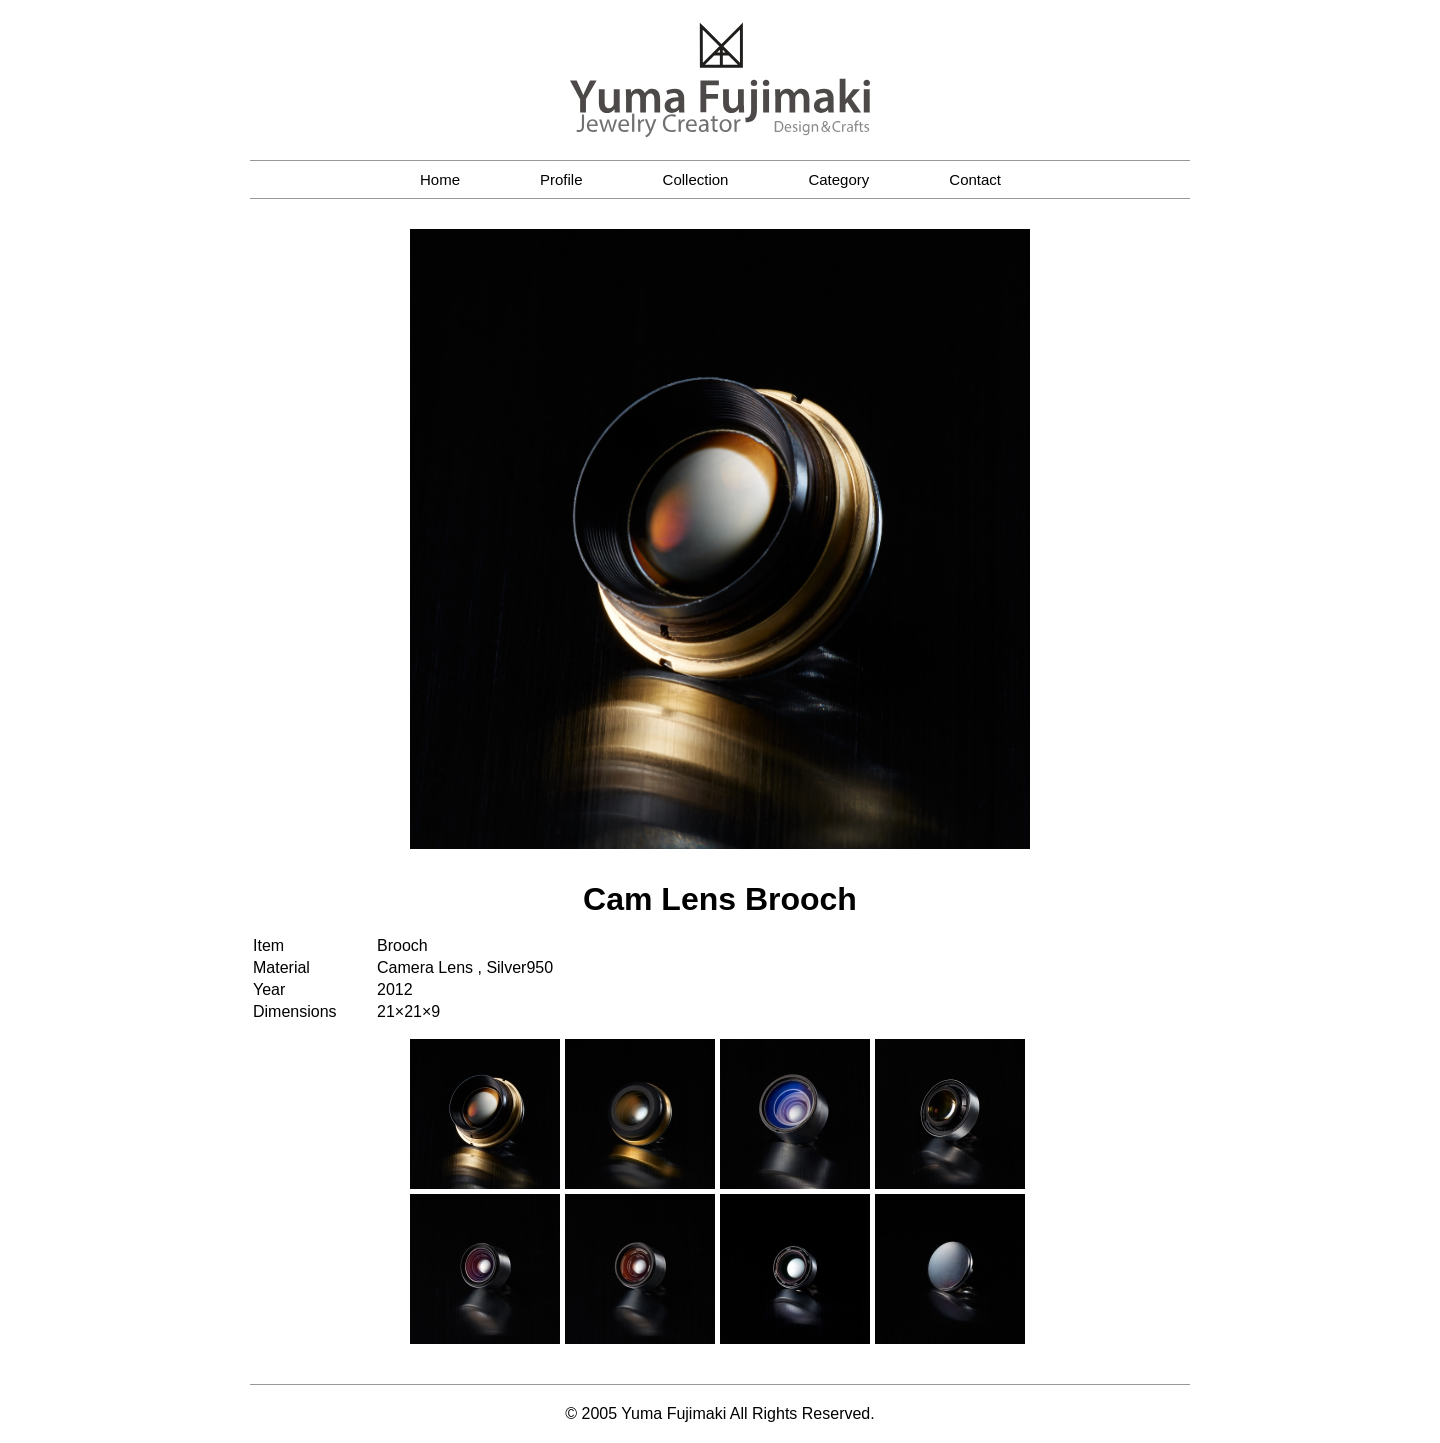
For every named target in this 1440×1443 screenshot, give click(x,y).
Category (838, 179)
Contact (975, 179)
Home (440, 179)
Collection (696, 179)
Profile (561, 179)
